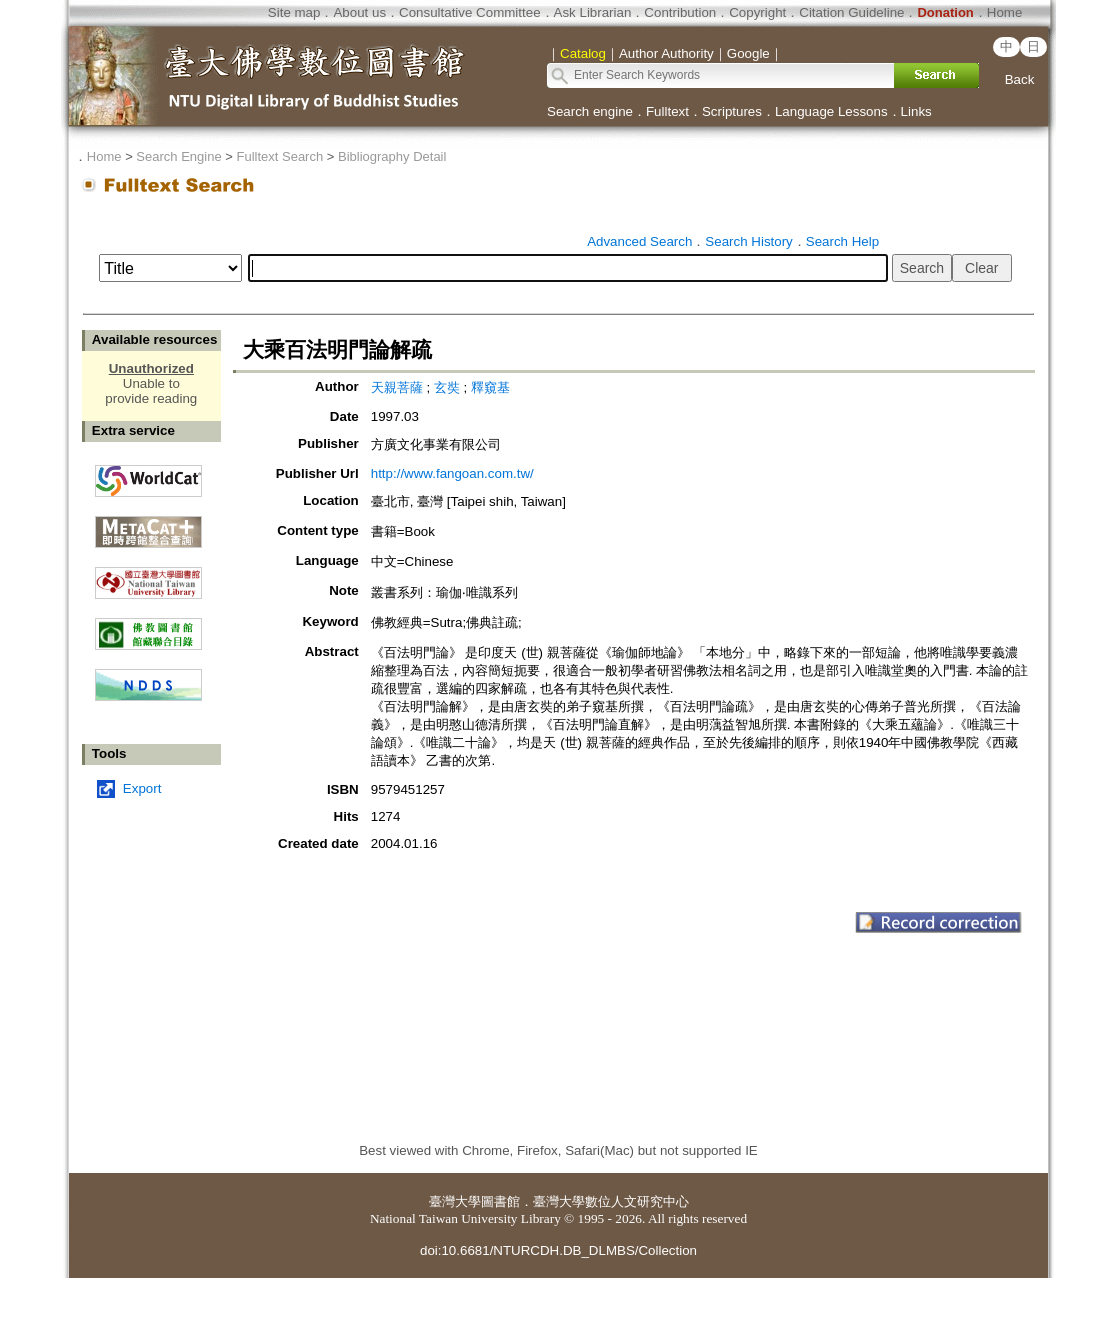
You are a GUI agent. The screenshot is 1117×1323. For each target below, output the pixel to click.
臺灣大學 (455, 1201)
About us (359, 12)
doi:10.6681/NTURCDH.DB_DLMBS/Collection (558, 1250)
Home (1005, 12)
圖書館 (500, 1201)
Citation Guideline (851, 12)
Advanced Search (639, 241)
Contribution (680, 12)
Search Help (842, 241)
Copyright (757, 12)
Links (916, 111)
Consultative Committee (469, 12)
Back (1020, 79)
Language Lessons (831, 111)
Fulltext (667, 111)
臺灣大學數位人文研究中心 (611, 1201)
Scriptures (732, 111)
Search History (748, 241)
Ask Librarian (593, 12)
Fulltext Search (279, 156)
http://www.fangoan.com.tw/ (452, 473)
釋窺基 (490, 387)
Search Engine (178, 156)
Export (142, 788)
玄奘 (447, 387)
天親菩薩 (397, 387)
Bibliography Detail (392, 156)
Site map (294, 12)
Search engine (590, 111)
